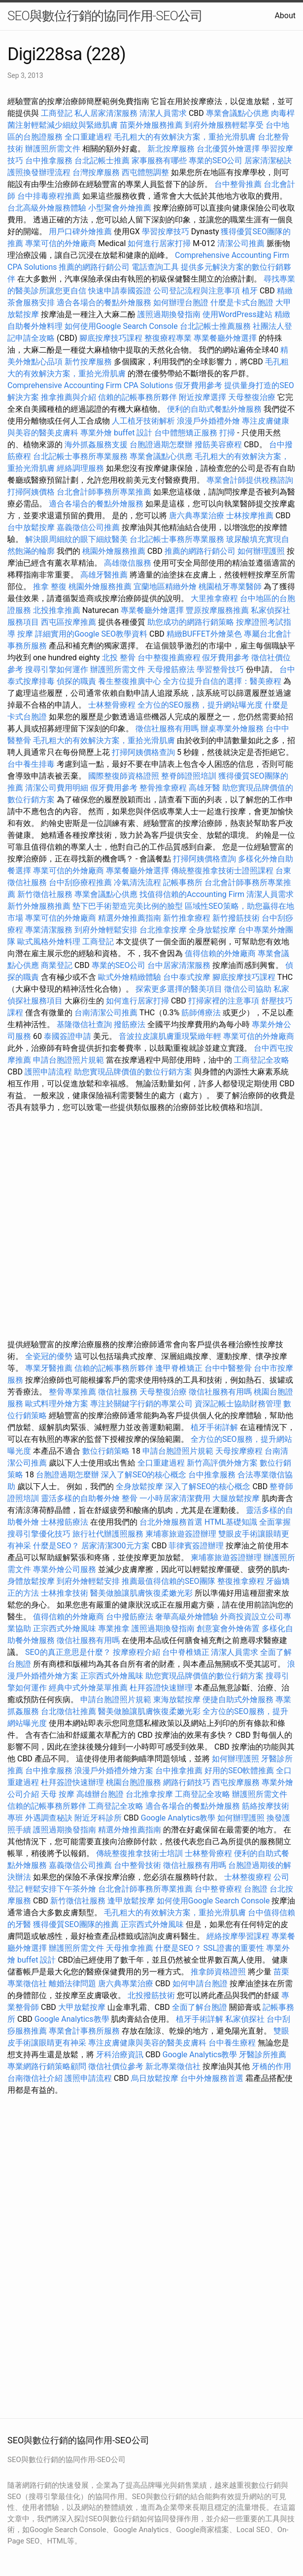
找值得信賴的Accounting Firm (191, 894)
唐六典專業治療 (196, 515)
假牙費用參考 (198, 385)
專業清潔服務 (48, 929)
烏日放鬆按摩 (155, 2078)
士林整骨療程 (111, 705)
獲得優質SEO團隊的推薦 (76, 1924)
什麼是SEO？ (56, 1545)
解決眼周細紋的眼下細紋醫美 (76, 539)
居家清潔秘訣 (268, 160)
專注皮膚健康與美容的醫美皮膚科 (147, 2042)
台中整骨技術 (137, 1865)
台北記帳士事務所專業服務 (80, 456)
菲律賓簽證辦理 (196, 1545)
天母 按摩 (57, 1794)
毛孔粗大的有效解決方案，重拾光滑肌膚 (185, 137)
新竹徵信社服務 (44, 894)
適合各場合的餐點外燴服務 (104, 302)
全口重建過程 (88, 137)
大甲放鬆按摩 (82, 2007)
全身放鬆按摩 (213, 929)
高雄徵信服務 (127, 563)
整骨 (129, 1498)
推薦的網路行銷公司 (94, 267)
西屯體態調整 (146, 172)
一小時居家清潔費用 (174, 1498)
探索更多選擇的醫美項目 (178, 989)
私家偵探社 (245, 2019)
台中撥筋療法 (129, 1616)
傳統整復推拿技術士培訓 (140, 1853)
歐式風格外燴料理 (49, 941)
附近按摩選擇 (203, 397)
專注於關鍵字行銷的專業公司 (141, 1403)
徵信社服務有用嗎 (167, 728)
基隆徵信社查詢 (84, 1024)
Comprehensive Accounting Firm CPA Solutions (90, 385)
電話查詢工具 (155, 267)
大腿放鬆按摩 (237, 1498)
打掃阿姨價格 (31, 492)
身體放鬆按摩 (32, 1581)
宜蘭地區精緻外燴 (166, 586)
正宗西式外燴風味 (65, 1628)
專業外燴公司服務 (65, 1569)
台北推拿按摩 (163, 929)
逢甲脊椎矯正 (179, 1368)
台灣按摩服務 (97, 172)
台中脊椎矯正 (186, 1652)
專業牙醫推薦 (48, 1368)
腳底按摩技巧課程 (111, 338)
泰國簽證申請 (67, 1036)
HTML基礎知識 (230, 1522)
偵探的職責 (76, 681)
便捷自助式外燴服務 (238, 1699)
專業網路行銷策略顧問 (46, 2066)
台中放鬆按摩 (32, 527)
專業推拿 (114, 1628)
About (285, 15)
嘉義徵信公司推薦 (88, 527)
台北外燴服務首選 (171, 1522)
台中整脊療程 (219, 1889)
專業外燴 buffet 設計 (116, 432)
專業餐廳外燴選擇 (226, 338)
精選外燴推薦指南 (129, 918)
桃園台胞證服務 (133, 1782)
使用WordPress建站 (237, 314)
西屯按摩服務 (237, 1782)
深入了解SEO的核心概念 (144, 1474)
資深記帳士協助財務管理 (238, 1403)
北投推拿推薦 (56, 610)
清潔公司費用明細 (56, 787)
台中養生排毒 (32, 764)
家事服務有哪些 (159, 160)
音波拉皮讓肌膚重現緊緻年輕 (170, 1036)
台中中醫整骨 (229, 1368)
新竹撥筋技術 (236, 918)
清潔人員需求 (163, 113)
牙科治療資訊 (119, 2054)
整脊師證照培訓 (189, 776)
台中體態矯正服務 (186, 432)
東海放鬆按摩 (177, 1699)
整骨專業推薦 (72, 1391)
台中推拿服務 (49, 160)
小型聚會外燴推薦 (119, 208)
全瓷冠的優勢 (48, 1356)
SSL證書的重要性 (233, 1948)
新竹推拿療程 (186, 918)
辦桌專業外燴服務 (233, 728)
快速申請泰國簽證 (119, 290)
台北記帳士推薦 (102, 160)
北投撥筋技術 (151, 1995)
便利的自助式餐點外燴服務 (214, 409)
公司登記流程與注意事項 (196, 290)
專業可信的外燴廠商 (60, 243)
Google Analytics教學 (178, 1818)
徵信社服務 (117, 1391)
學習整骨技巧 (221, 669)
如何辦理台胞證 (180, 302)
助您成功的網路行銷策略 (190, 622)
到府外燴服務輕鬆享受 (224, 125)
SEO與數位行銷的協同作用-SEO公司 (104, 15)
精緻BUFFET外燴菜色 (205, 634)
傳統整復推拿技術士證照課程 (223, 870)
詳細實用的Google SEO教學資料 (91, 634)
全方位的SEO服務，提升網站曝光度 (200, 705)
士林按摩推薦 (249, 515)
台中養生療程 (233, 2042)
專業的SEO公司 (216, 160)
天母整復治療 (251, 397)
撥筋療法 (129, 1024)
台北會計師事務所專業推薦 (104, 492)
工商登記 (56, 113)
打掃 (227, 432)
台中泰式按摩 (186, 977)
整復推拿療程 (241, 1581)
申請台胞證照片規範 (68, 1060)
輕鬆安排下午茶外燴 (60, 1889)
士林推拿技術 (64, 1593)
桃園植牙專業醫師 (230, 586)
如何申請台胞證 (200, 1983)
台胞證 (256, 1889)
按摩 (25, 634)
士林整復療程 (247, 1877)
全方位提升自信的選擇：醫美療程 (222, 681)
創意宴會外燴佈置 (228, 1628)
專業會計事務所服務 (84, 2031)
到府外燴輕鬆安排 (105, 929)
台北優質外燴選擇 (228, 148)
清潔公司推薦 (241, 243)
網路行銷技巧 (186, 1782)
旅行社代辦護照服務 (107, 1533)
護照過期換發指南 (169, 314)
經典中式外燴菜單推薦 (88, 1687)
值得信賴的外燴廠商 (220, 953)
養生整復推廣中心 (129, 681)
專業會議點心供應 (237, 113)
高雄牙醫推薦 (104, 574)
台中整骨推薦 (239, 184)
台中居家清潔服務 (178, 965)
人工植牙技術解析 (143, 421)
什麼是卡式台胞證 (241, 302)
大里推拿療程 (215, 598)
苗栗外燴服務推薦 (151, 125)
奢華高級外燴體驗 (186, 1616)
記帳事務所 (182, 882)
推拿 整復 (50, 586)
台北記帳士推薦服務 (215, 326)
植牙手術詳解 (214, 1427)
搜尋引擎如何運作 (56, 669)
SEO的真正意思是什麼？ (68, 1652)
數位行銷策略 (106, 1451)
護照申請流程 (48, 1071)
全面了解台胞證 (199, 2007)
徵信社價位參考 (115, 2066)
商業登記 (56, 965)
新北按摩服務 (172, 148)
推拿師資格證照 (219, 1971)
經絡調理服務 (80, 468)
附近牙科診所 (98, 1818)
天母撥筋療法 (171, 669)
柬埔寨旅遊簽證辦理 (180, 1533)
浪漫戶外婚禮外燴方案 (114, 1770)
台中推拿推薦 (179, 1770)
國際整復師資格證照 (124, 776)
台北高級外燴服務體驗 (47, 208)
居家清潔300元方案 (115, 1545)
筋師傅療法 (201, 1012)
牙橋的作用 (271, 2066)
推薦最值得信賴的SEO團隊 (168, 1581)
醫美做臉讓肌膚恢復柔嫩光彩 (141, 1593)
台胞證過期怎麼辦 (161, 444)
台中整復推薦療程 (169, 657)
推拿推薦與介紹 (68, 397)
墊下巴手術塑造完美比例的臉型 (127, 906)
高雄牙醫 (204, 787)
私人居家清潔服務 (105, 113)
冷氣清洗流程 (137, 882)
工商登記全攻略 (261, 1060)
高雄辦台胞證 (100, 1794)
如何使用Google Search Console (121, 326)
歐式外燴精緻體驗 (129, 977)
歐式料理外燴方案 (57, 1403)
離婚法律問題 (72, 1983)
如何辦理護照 (261, 551)
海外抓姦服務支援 (96, 444)
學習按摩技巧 (166, 231)
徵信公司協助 (247, 989)
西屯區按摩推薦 (69, 622)
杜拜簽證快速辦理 (161, 1687)
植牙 (250, 290)
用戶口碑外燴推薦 (81, 231)
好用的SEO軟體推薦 (239, 1770)
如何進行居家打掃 (159, 243)
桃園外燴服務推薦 (114, 551)
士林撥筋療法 (64, 1522)
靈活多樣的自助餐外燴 (80, 1498)
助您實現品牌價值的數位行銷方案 (133, 1071)
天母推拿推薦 (129, 1948)
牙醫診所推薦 (262, 2054)
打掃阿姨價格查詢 (143, 752)
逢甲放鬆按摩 (132, 1900)
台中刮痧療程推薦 (81, 882)
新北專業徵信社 (173, 2066)
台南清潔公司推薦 (105, 1012)
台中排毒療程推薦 (49, 196)
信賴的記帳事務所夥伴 (137, 397)
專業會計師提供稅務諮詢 (249, 480)
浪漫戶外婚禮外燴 (208, 421)
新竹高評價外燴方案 (222, 1462)
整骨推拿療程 (163, 787)
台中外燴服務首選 (211, 2078)
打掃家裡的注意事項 (223, 1000)
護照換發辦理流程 (38, 172)
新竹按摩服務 (89, 361)
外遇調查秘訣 (48, 1818)
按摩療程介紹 (137, 1652)
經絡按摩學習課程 (238, 1936)
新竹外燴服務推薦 (39, 906)
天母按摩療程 (239, 1451)
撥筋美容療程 (218, 444)
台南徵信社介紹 (35, 2078)
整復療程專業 (168, 338)
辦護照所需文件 (52, 148)
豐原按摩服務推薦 (218, 610)
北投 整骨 (118, 657)
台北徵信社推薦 (68, 1711)
